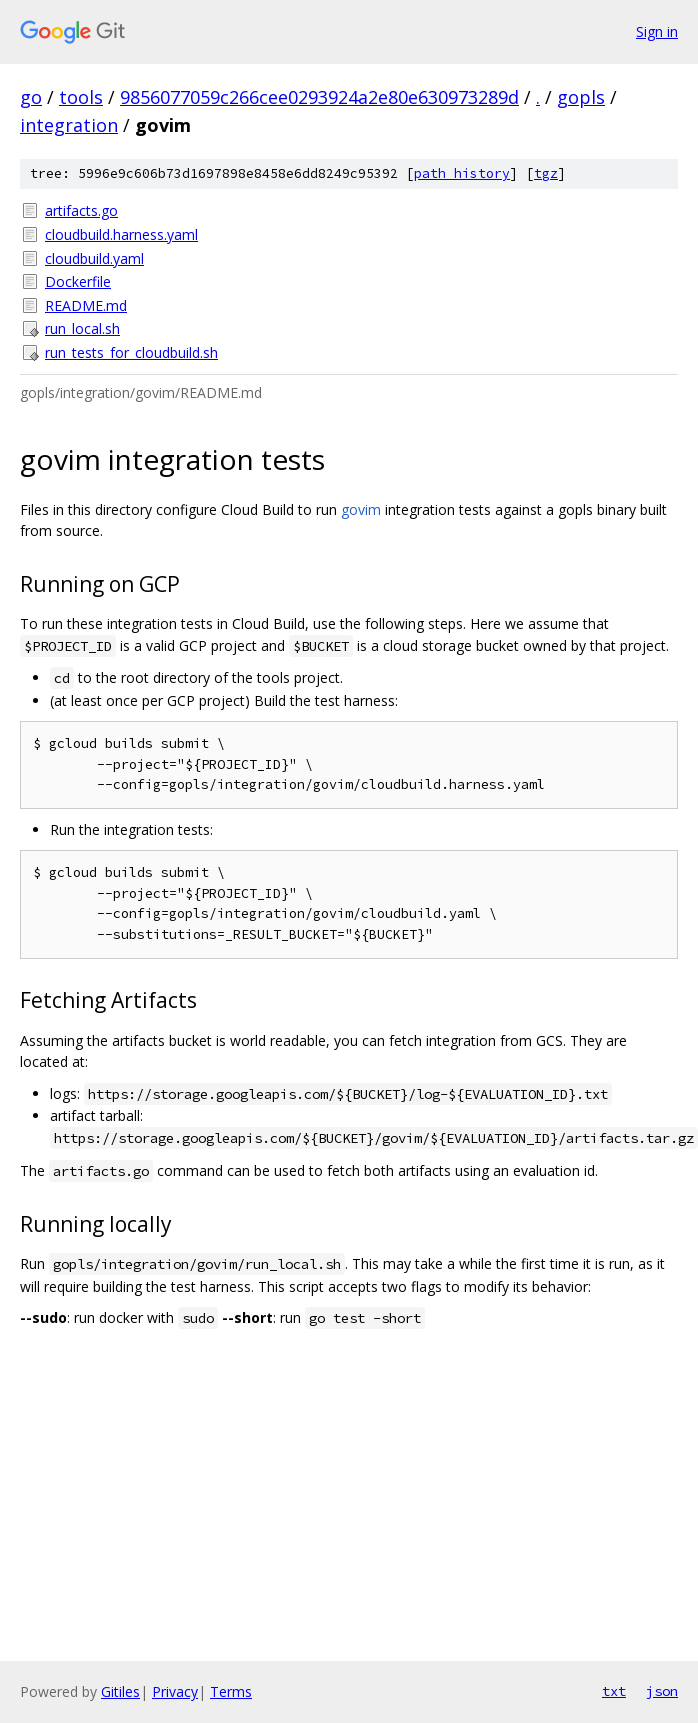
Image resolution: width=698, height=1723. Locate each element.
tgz (546, 173)
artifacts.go (81, 210)
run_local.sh (82, 328)
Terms (231, 1691)
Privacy (175, 1691)
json (662, 1691)
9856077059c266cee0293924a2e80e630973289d (319, 97)
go (31, 97)
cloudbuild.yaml (94, 258)
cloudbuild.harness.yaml (121, 234)
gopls (581, 97)
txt (614, 1691)
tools (81, 97)
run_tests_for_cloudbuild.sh (131, 352)
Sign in (657, 31)
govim (361, 509)
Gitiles (120, 1691)
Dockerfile (78, 281)
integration (69, 125)
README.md (86, 305)
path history (462, 173)
